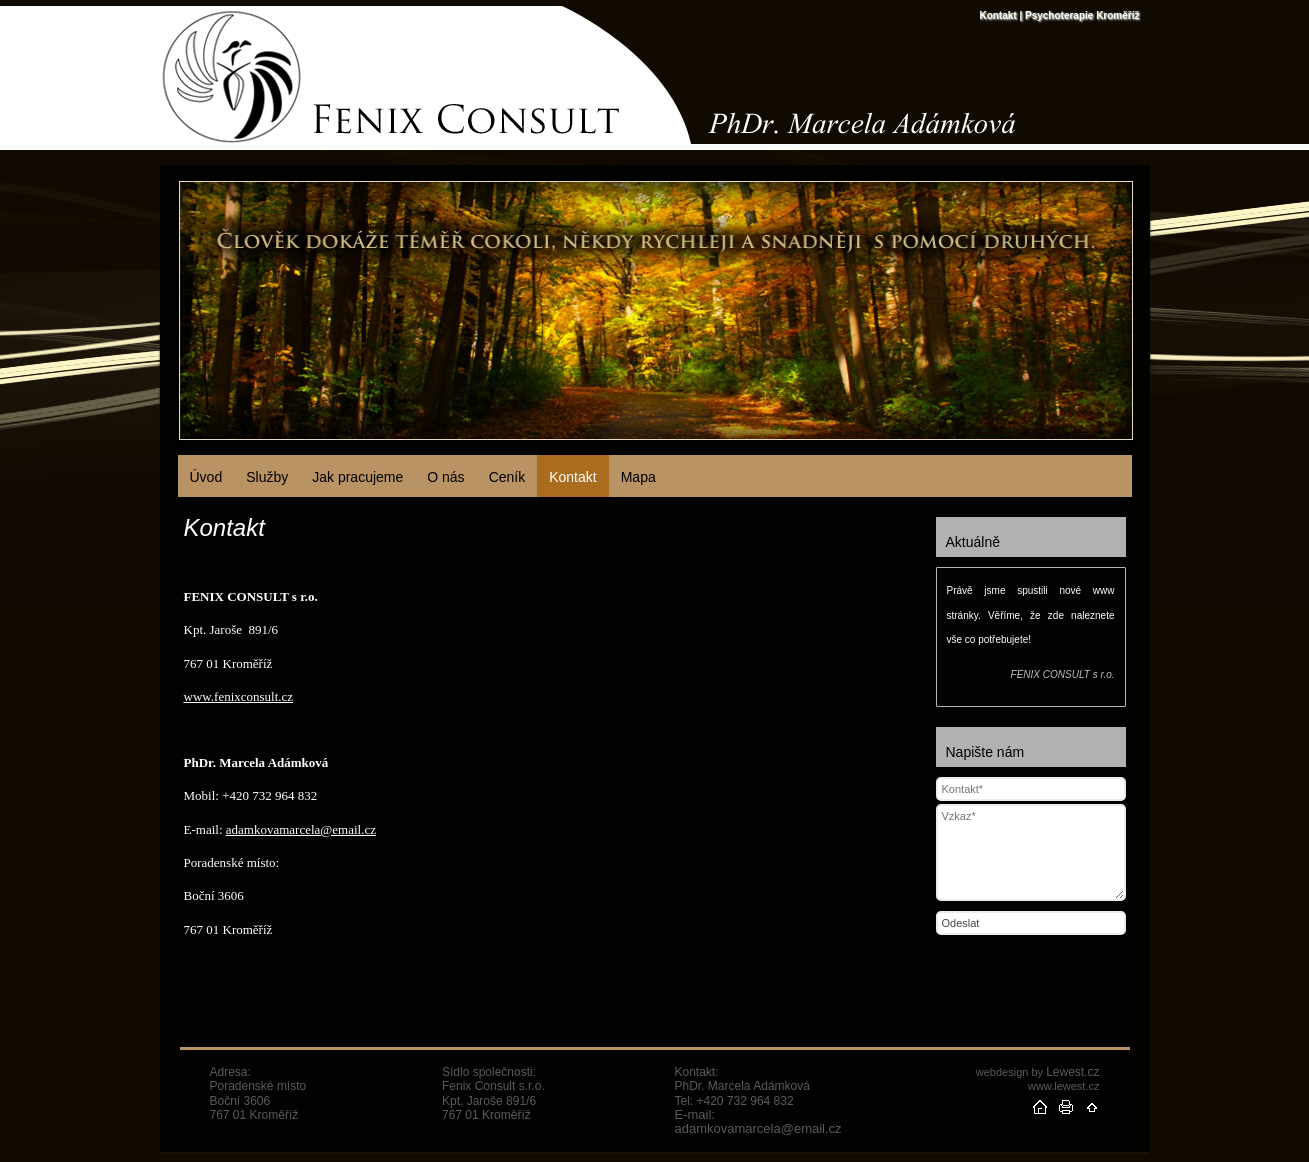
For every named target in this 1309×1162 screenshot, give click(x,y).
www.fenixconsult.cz (239, 696)
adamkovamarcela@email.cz (301, 829)
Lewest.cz (1072, 1072)
